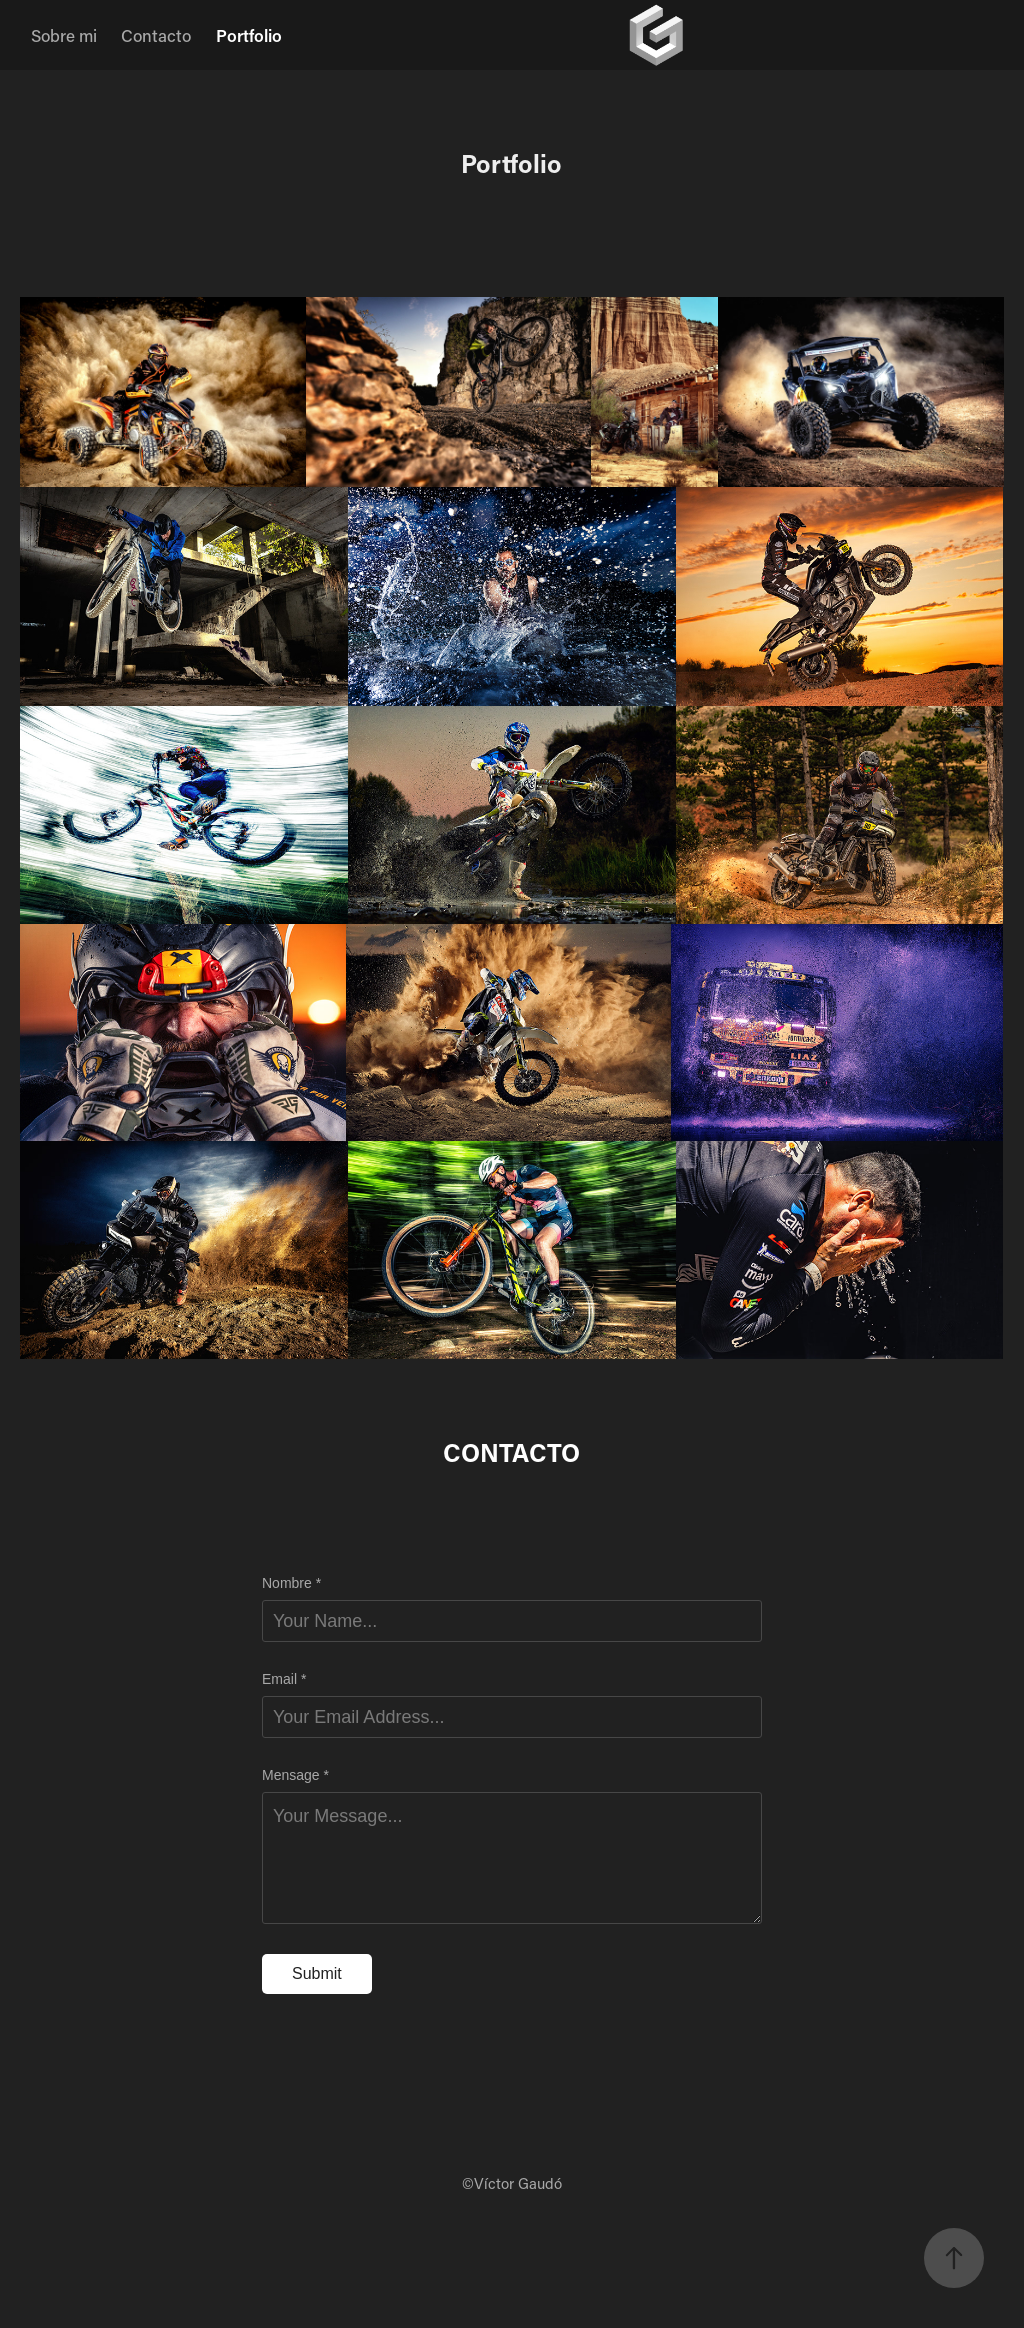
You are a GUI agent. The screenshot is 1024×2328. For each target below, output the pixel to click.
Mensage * (295, 1775)
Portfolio (249, 35)
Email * (284, 1679)
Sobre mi (64, 35)
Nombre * (291, 1583)
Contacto (156, 35)
